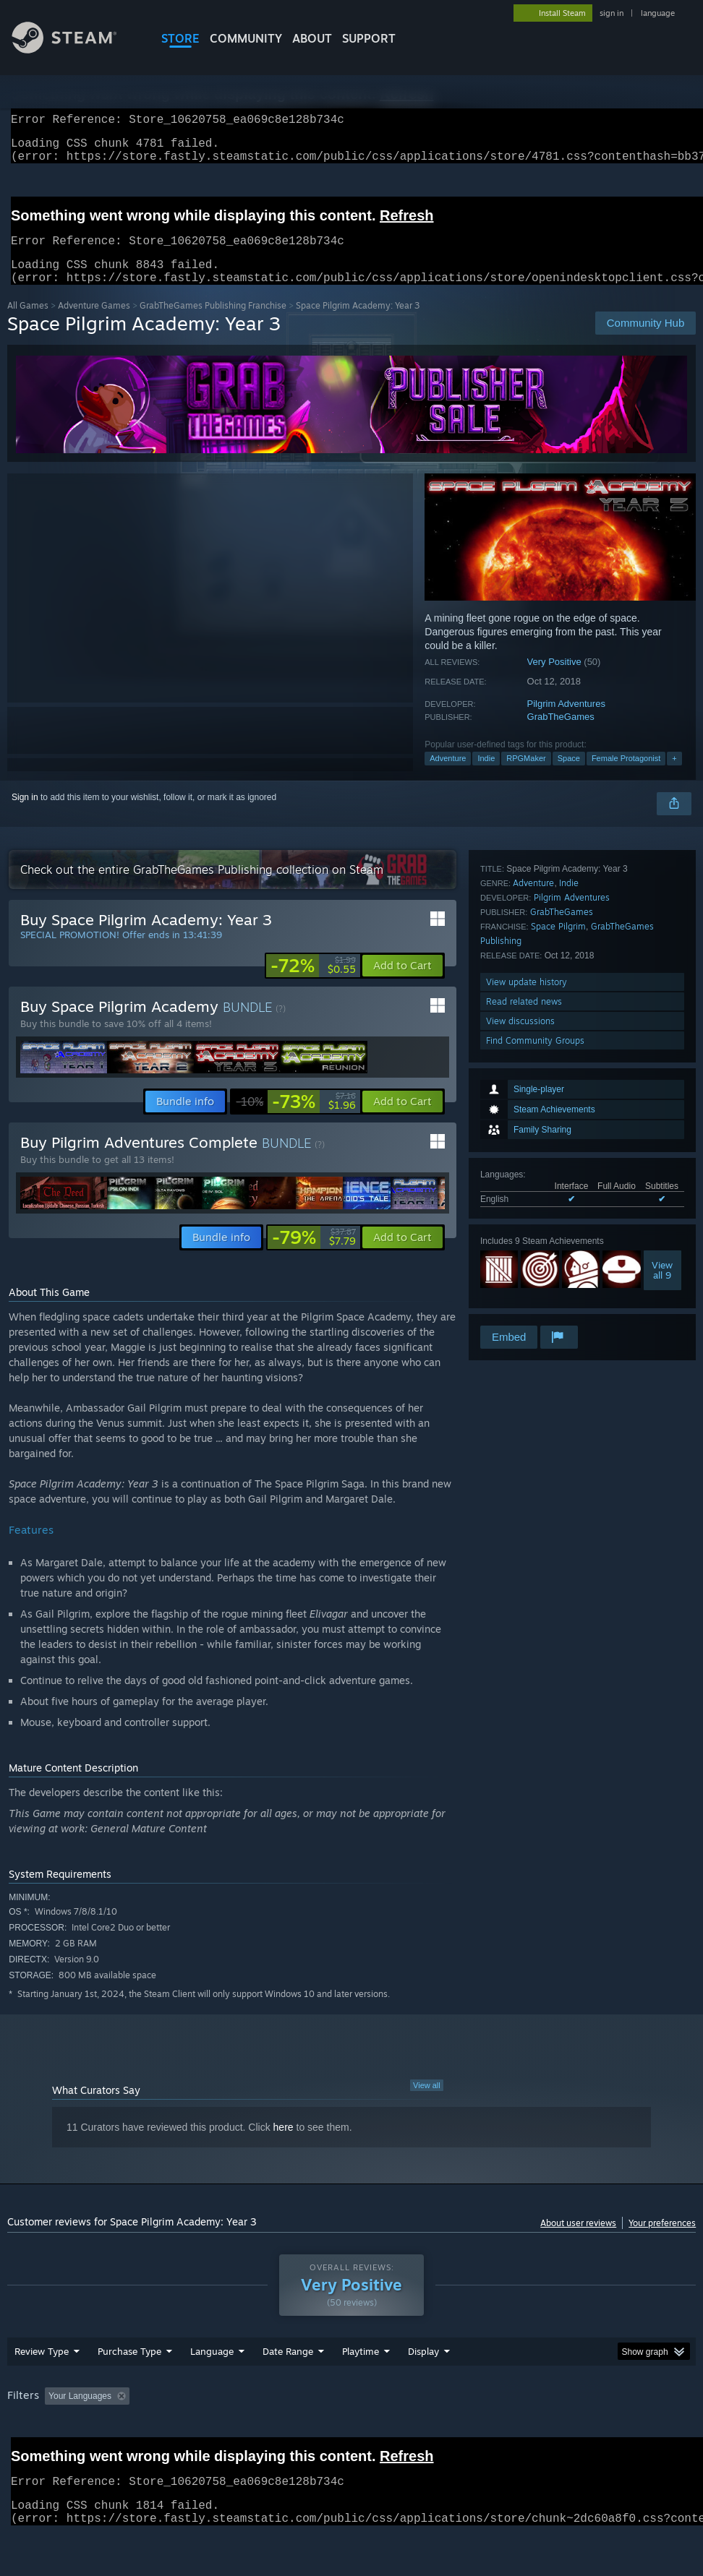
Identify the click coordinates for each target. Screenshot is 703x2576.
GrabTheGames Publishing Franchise (213, 322)
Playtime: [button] (338, 2434)
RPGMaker (525, 775)
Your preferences (662, 2240)
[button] (402, 983)
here (283, 2144)
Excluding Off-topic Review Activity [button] (225, 2434)
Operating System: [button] (563, 2434)
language (658, 13)
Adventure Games (94, 322)
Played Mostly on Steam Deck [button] (441, 2434)
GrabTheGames (561, 734)
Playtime (360, 2389)
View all (426, 2102)
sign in (611, 13)
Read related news (524, 1264)
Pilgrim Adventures (566, 721)
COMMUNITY (246, 38)
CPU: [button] (636, 2434)
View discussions (520, 1284)
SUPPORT (369, 38)
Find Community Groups (535, 1303)
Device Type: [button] (84, 2453)
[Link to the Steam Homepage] (75, 49)
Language (212, 2389)
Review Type (41, 2389)
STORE (180, 38)
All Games (27, 322)
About (312, 38)
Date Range (288, 2389)
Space (569, 775)
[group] (351, 2443)
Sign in (25, 815)
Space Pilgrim (558, 1189)
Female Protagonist (626, 775)
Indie (486, 775)
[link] (313, 983)
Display (423, 2389)
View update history (526, 1245)
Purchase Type (129, 2389)
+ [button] (674, 775)
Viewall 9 (662, 1069)
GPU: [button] (21, 2453)
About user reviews (578, 2240)
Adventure (448, 775)
